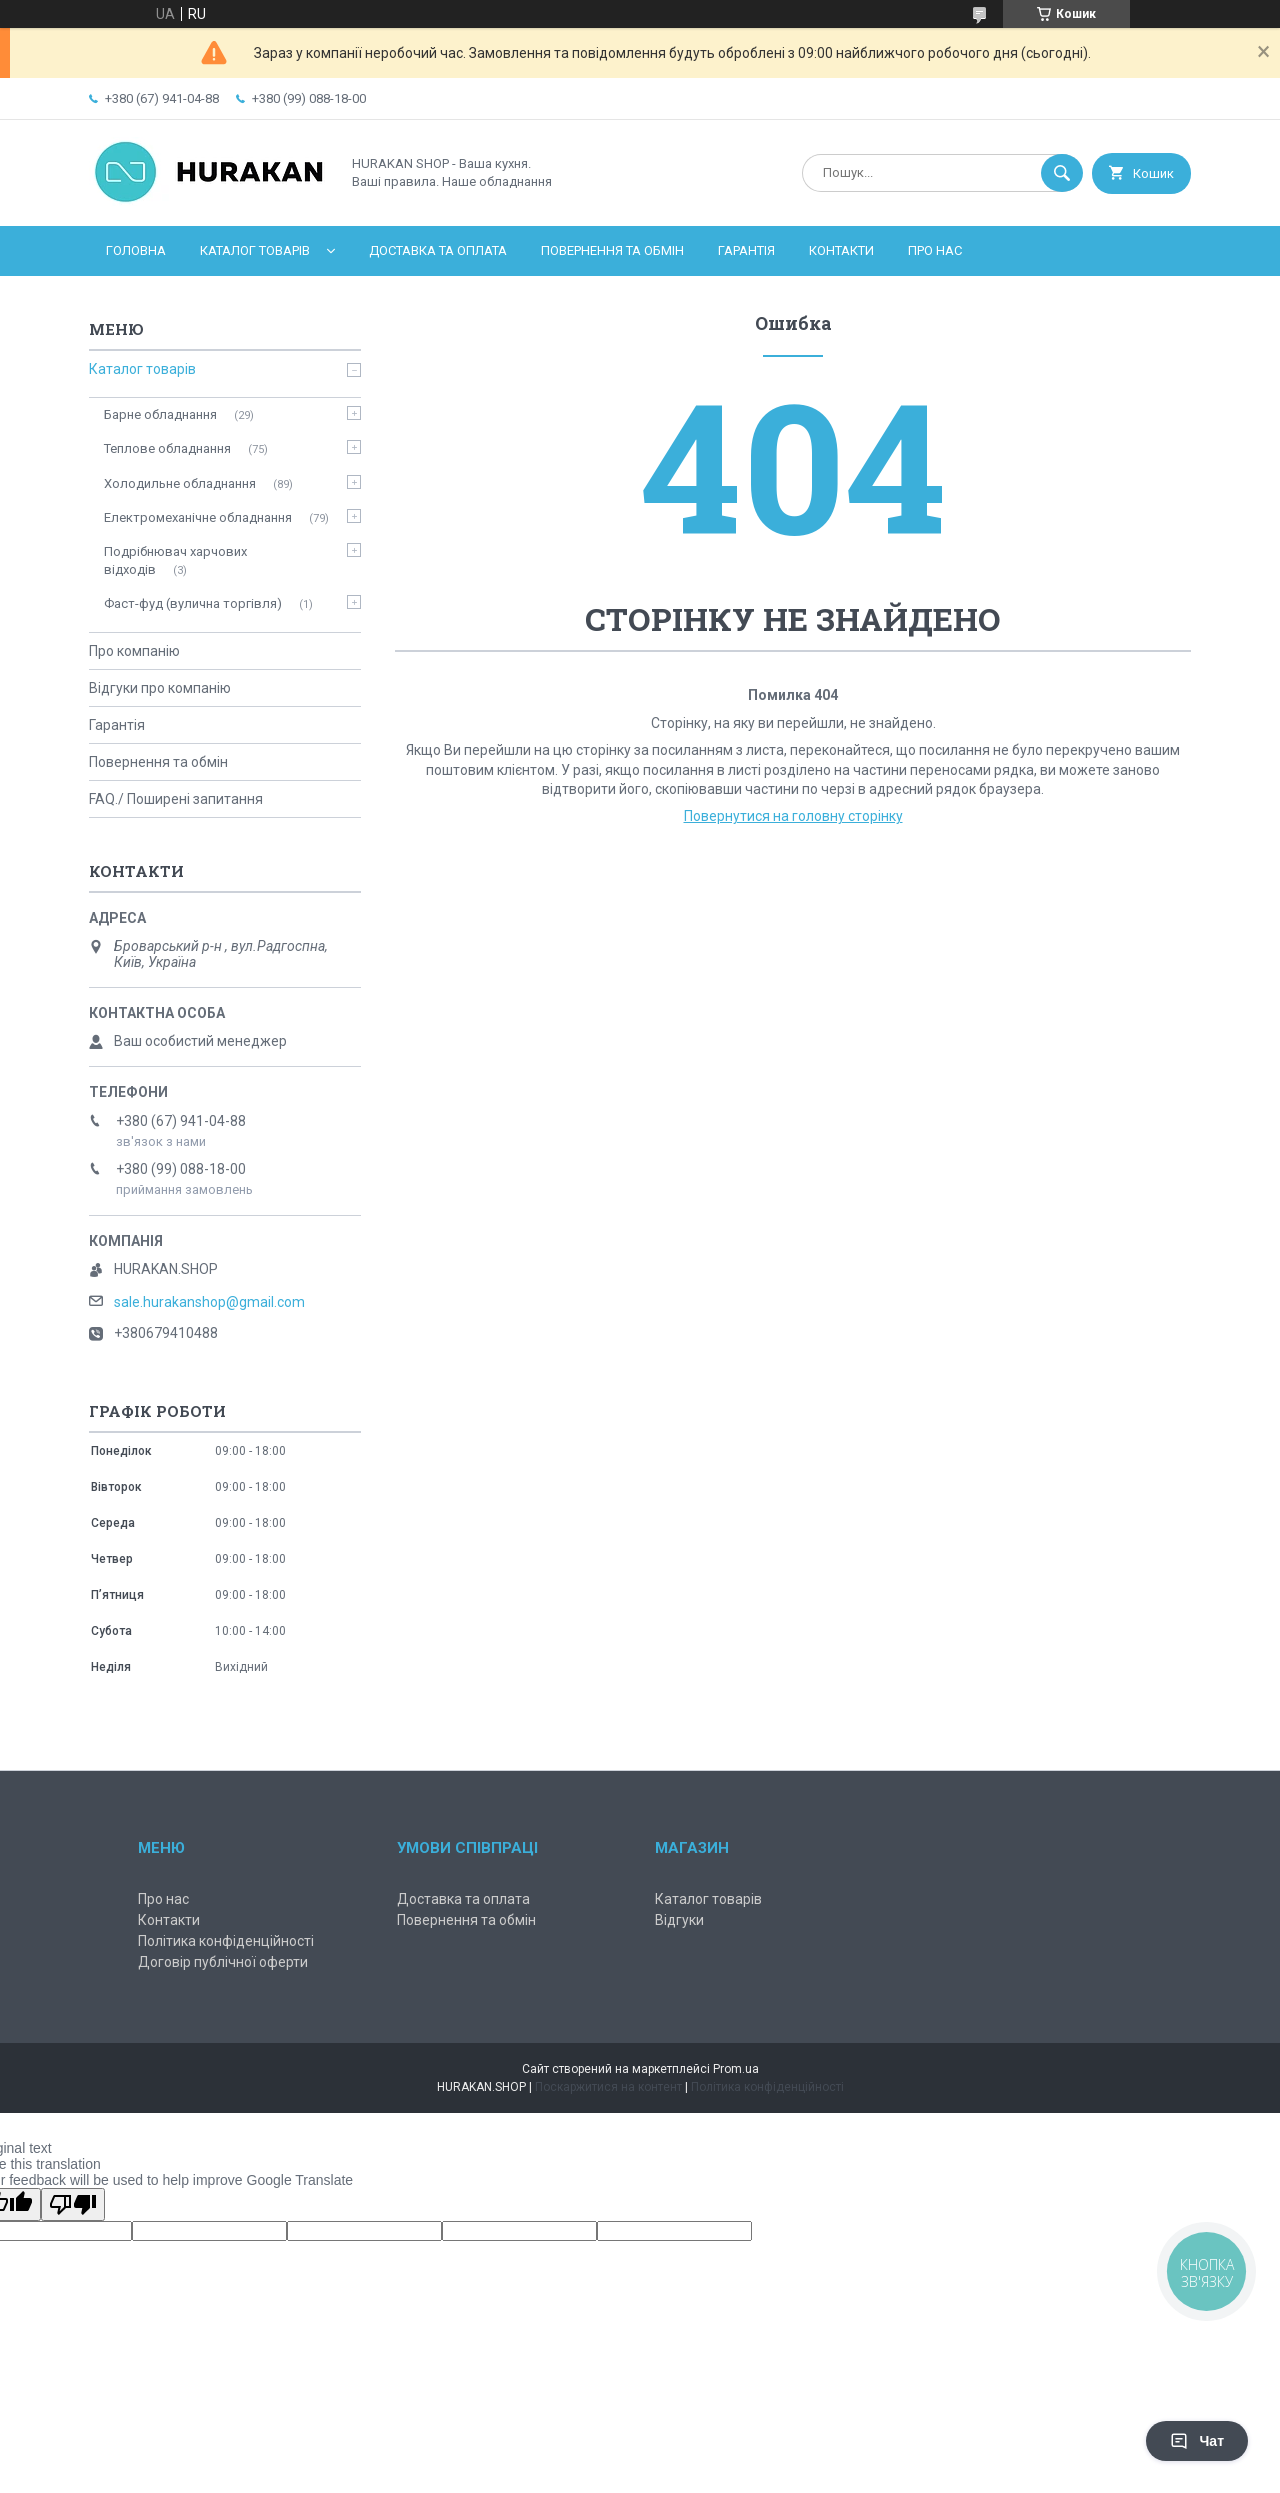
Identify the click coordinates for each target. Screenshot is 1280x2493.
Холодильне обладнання (180, 483)
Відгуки (679, 1920)
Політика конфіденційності (226, 1941)
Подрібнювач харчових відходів (175, 560)
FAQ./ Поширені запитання (176, 799)
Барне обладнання (160, 414)
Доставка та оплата (438, 250)
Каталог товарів (255, 250)
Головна (136, 250)
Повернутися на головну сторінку (793, 816)
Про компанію (134, 651)
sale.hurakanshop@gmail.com (209, 1302)
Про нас (935, 250)
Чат (1197, 2441)
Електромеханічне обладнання (198, 517)
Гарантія (746, 250)
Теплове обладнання (167, 448)
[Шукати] (1062, 173)
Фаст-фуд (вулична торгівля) (193, 603)
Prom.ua (736, 2069)
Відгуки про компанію (160, 688)
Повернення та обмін (612, 250)
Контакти (841, 250)
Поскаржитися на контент (608, 2087)
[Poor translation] (73, 2204)
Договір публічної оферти (223, 1962)
